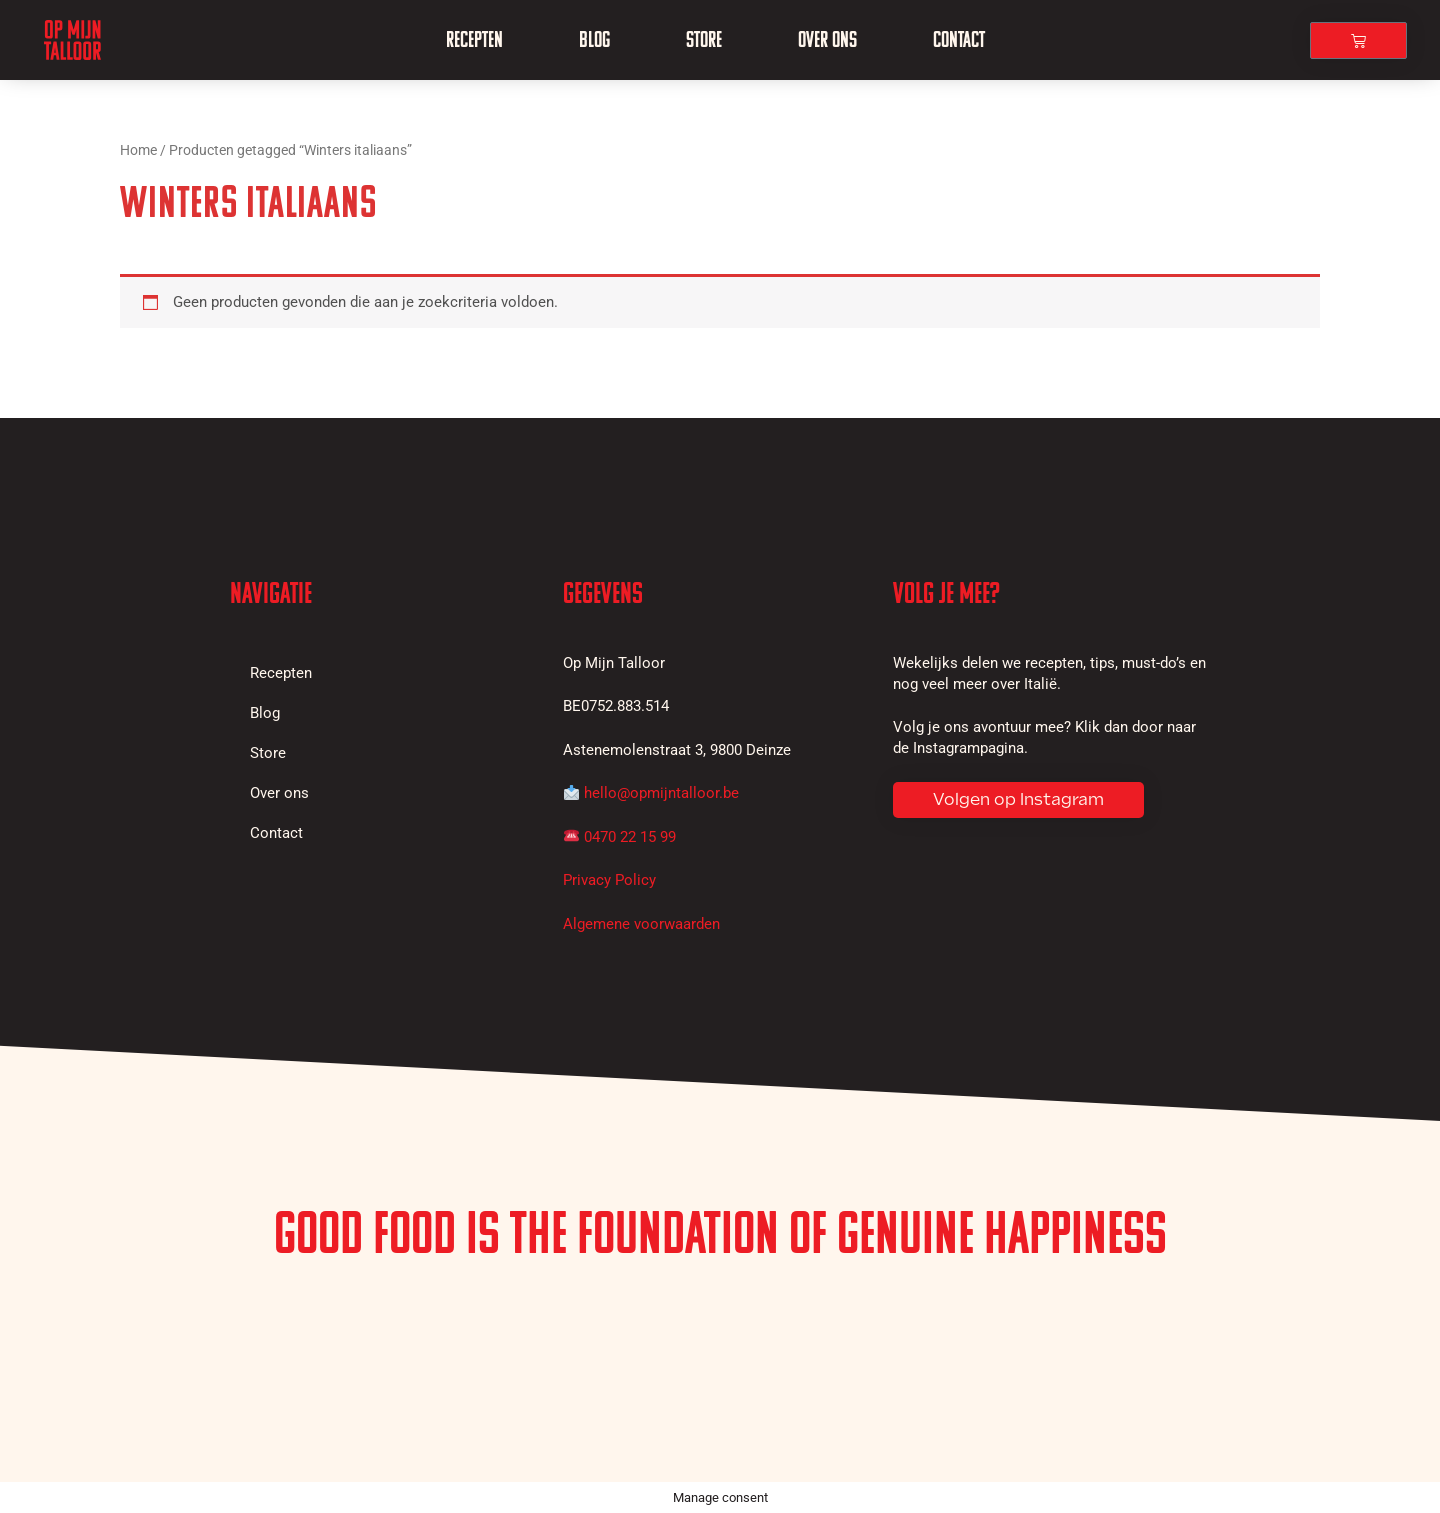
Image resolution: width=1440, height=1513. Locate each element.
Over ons (827, 39)
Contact (959, 39)
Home (138, 150)
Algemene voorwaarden (641, 924)
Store (704, 39)
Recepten (474, 39)
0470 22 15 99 (630, 837)
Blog (594, 39)
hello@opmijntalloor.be (661, 793)
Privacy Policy (609, 880)
